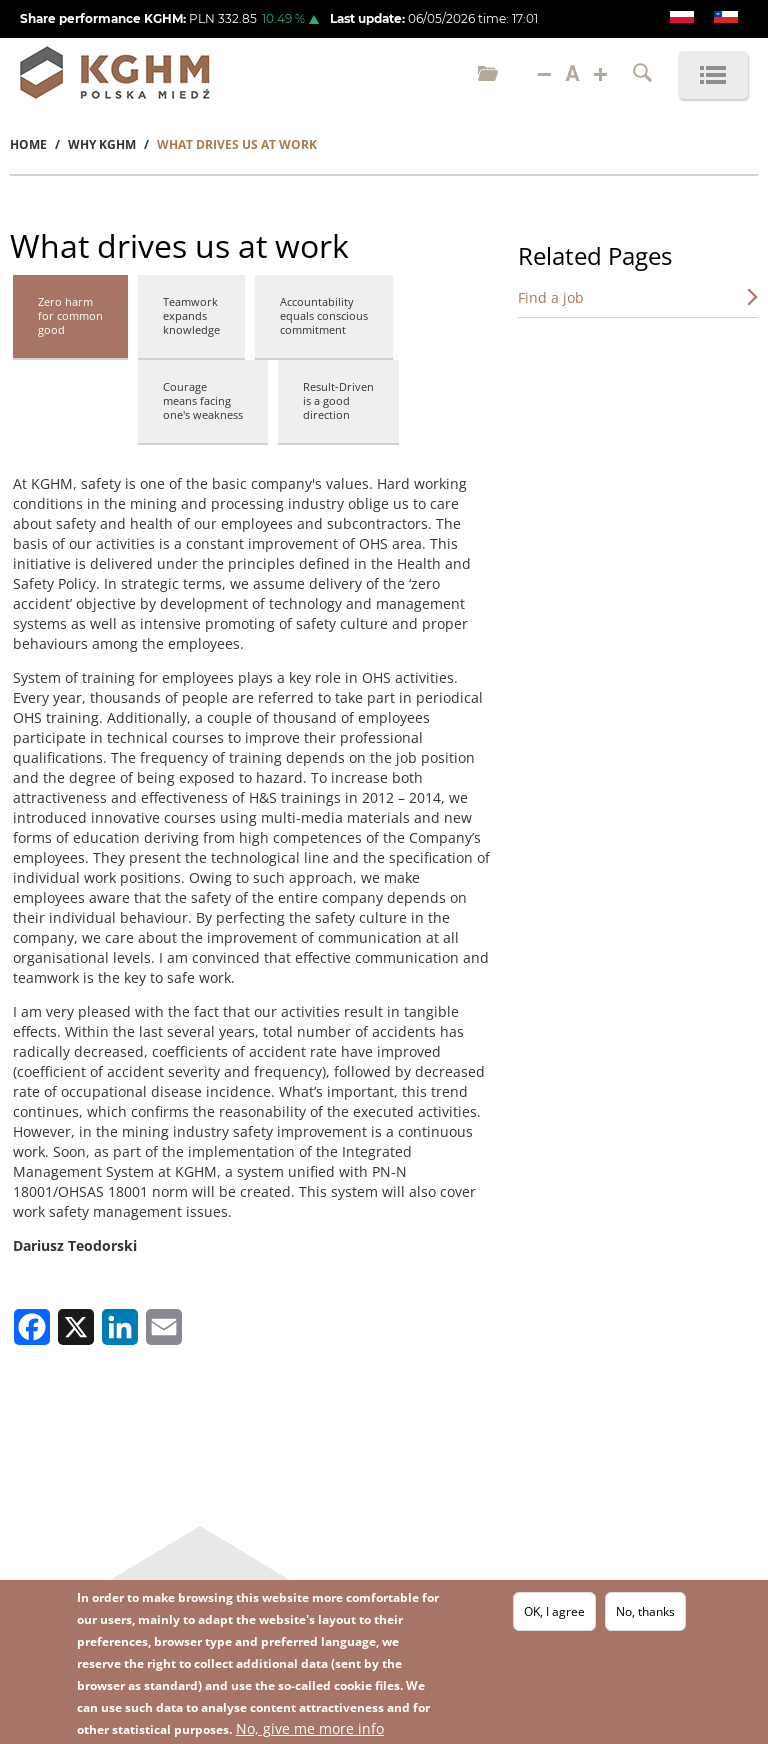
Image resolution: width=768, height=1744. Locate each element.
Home (28, 144)
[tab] (70, 318)
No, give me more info (310, 1728)
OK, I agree (554, 1611)
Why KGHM (102, 144)
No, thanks (645, 1611)
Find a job (551, 297)
